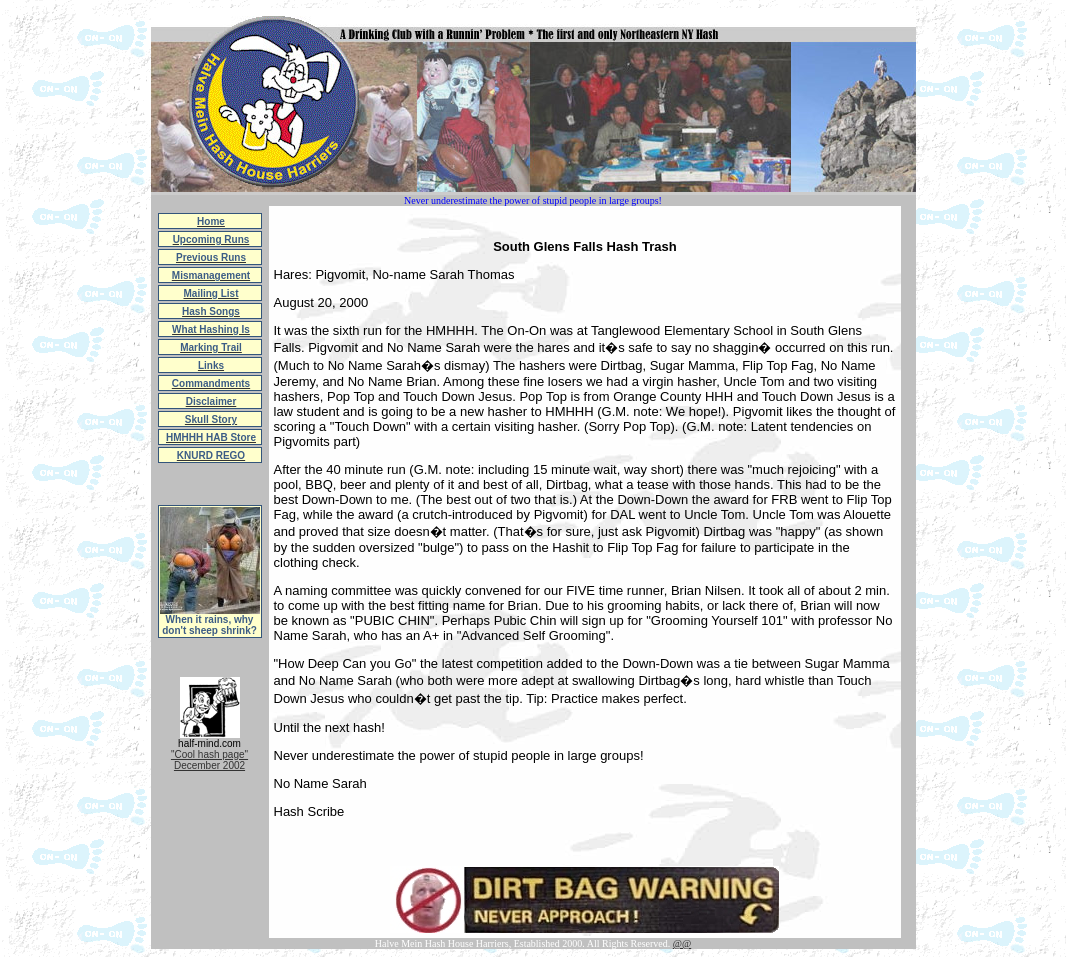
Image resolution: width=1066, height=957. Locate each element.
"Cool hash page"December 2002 (209, 760)
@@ (682, 943)
